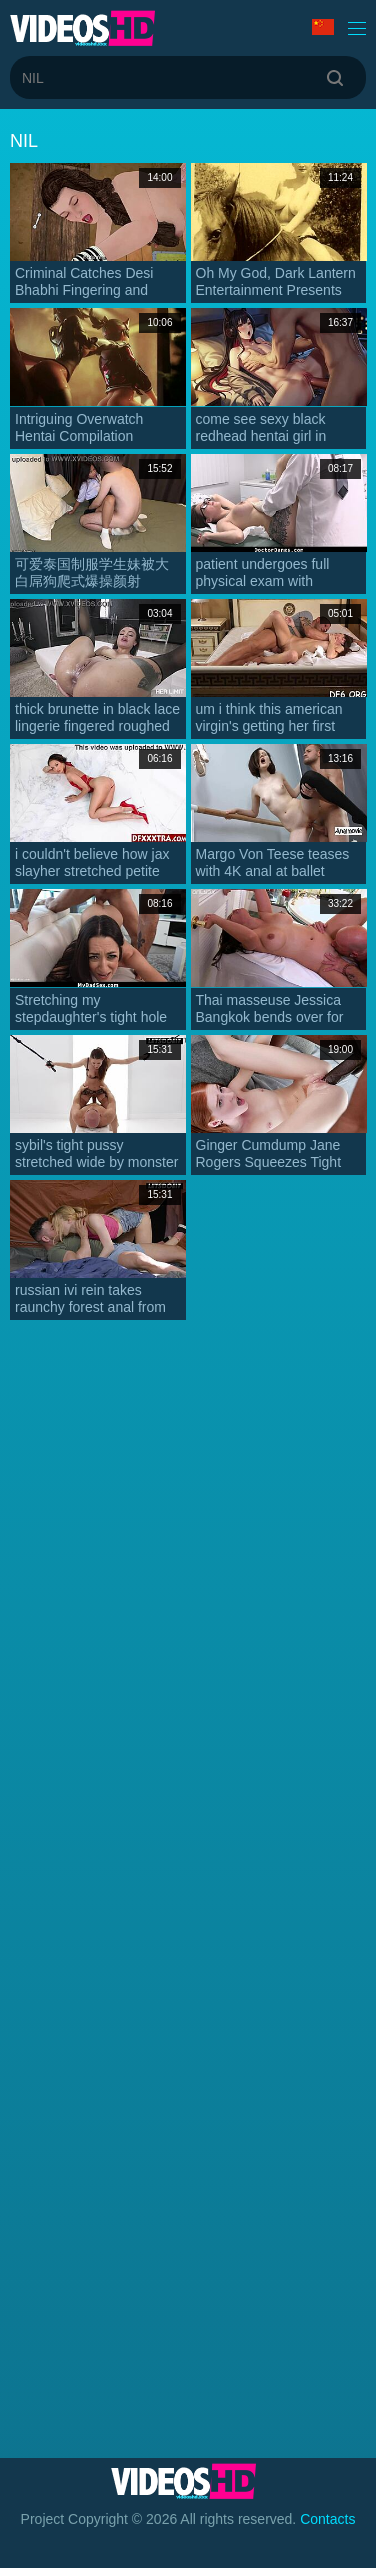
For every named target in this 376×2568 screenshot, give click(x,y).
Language (323, 27)
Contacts (327, 2519)
